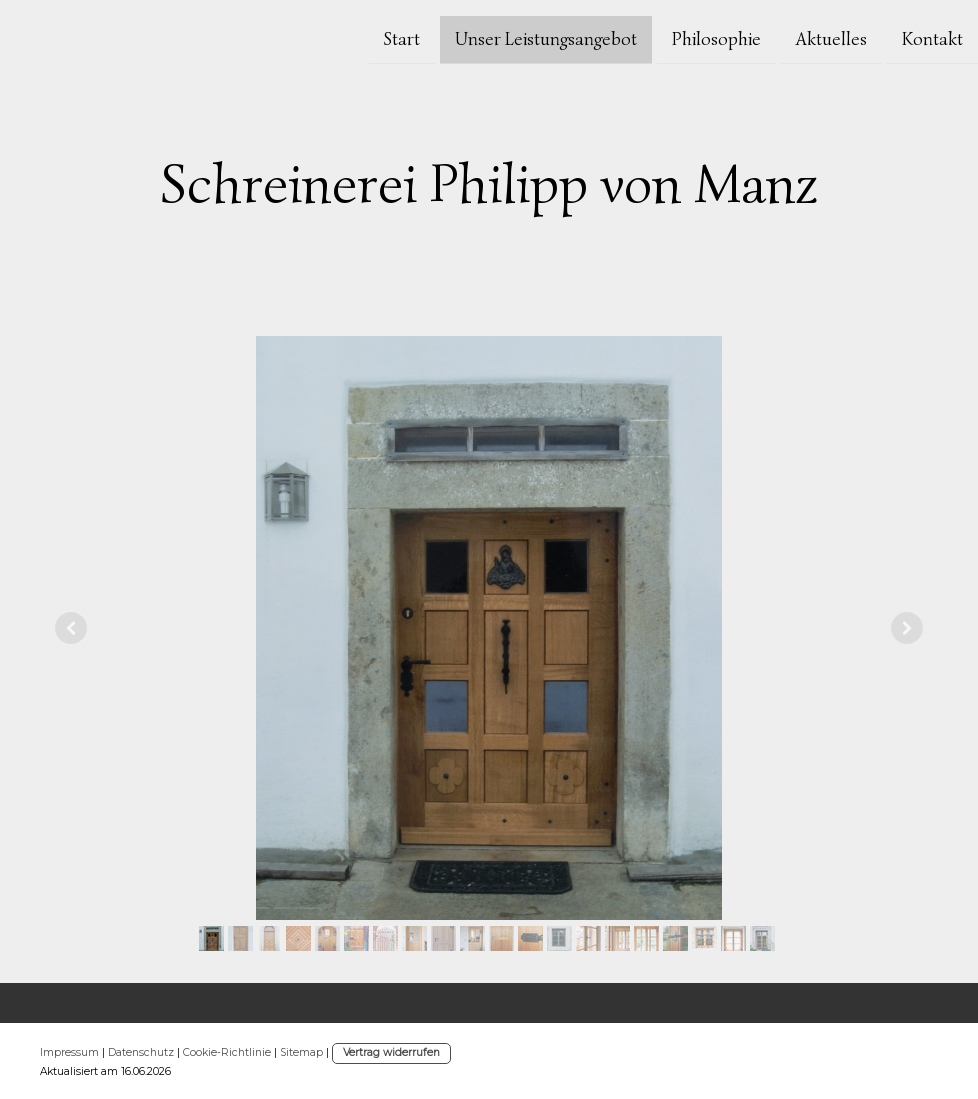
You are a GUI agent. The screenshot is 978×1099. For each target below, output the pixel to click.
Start (402, 38)
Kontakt (932, 38)
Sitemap (301, 1052)
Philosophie (716, 38)
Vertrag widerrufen (391, 1052)
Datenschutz (141, 1052)
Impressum (69, 1052)
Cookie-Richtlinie (227, 1052)
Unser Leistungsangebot (546, 38)
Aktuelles (831, 38)
